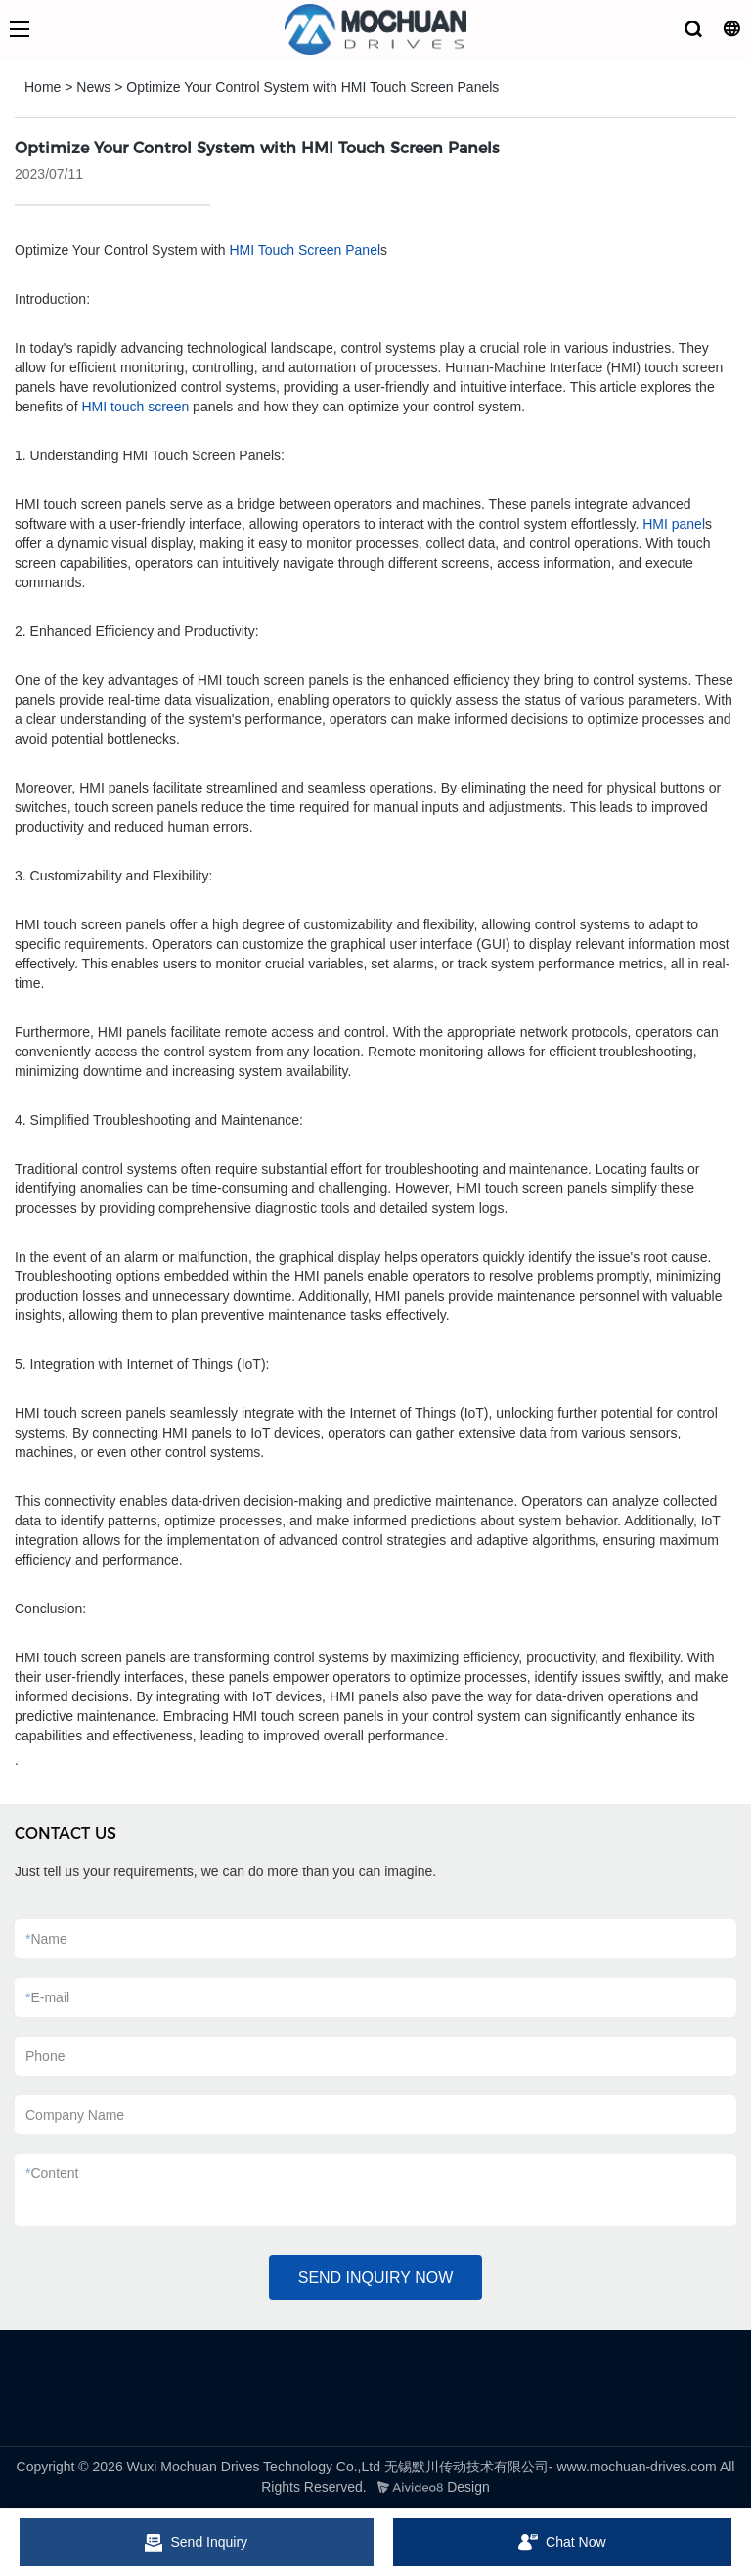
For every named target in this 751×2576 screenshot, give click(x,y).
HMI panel (673, 524)
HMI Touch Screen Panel (304, 250)
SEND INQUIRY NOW (376, 2277)
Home (42, 87)
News (93, 87)
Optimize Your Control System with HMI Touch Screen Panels (312, 87)
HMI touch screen (136, 406)
